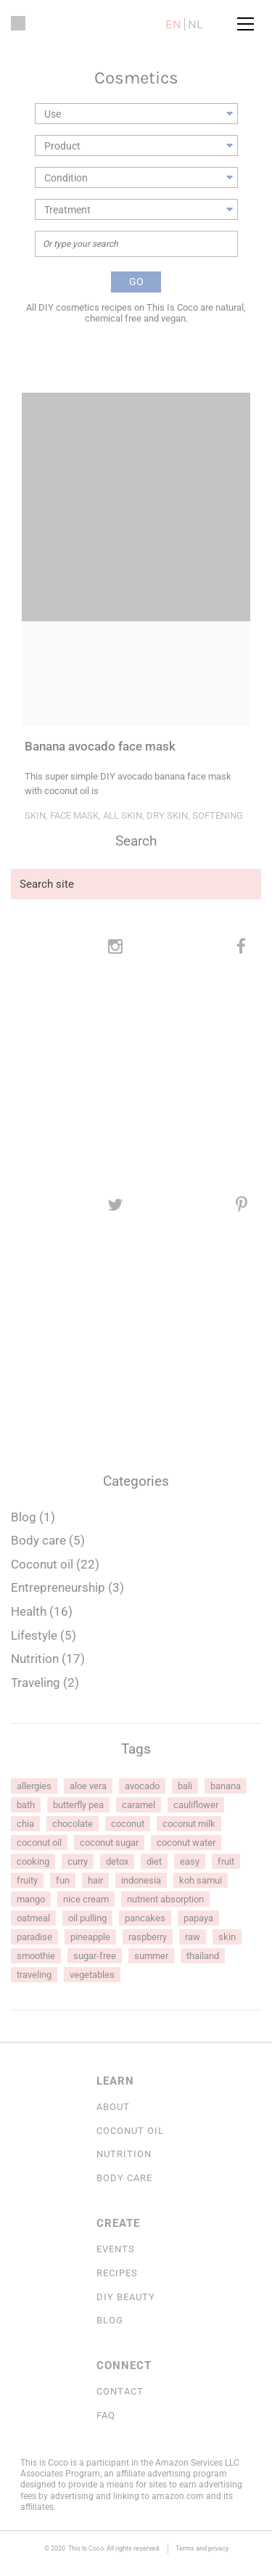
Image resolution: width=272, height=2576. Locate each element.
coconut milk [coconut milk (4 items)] (188, 1823)
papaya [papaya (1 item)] (198, 1918)
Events (115, 2249)
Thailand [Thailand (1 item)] (202, 1955)
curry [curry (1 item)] (77, 1861)
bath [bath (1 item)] (26, 1804)
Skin (35, 815)
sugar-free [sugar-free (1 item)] (94, 1955)
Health (28, 1611)
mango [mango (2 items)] (31, 1899)
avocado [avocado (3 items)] (142, 1785)
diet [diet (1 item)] (154, 1861)
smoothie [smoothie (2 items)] (36, 1955)
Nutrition (35, 1658)
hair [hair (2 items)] (95, 1880)
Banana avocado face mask (100, 746)
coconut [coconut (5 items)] (127, 1823)
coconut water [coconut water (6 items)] (186, 1842)
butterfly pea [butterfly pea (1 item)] (78, 1804)
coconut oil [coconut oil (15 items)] (39, 1842)
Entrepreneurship (58, 1587)
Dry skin (167, 815)
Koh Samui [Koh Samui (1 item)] (200, 1880)
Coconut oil (42, 1564)
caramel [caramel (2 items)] (138, 1804)
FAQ (105, 2415)
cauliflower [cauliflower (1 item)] (195, 1804)
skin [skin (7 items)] (227, 1936)
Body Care (124, 2177)
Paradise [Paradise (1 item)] (34, 1936)
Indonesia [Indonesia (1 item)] (141, 1880)
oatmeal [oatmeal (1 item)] (33, 1918)
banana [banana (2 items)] (225, 1785)
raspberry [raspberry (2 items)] (147, 1936)
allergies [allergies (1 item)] (34, 1785)
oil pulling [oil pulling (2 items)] (87, 1918)
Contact (120, 2391)
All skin (122, 815)
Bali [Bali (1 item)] (185, 1785)
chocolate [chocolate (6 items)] (72, 1823)
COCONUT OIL (130, 2130)
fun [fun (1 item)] (63, 1880)
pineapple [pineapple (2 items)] (90, 1936)
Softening (217, 815)
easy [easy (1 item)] (189, 1861)
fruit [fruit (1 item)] (226, 1861)
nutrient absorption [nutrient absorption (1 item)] (165, 1899)
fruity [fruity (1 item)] (27, 1880)
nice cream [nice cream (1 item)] (86, 1899)
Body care (38, 1540)
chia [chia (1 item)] (25, 1823)
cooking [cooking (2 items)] (33, 1861)
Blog (23, 1517)
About (113, 2106)
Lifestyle (34, 1635)
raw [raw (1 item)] (192, 1936)
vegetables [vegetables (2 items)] (92, 1974)
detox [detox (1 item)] (117, 1861)
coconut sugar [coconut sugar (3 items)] (109, 1842)
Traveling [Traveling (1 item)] (34, 1974)
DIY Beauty (125, 2296)
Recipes (117, 2273)
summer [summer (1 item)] (151, 1955)
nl (195, 24)
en (173, 24)
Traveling (35, 1682)
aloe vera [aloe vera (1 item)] (88, 1785)
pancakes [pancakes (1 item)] (145, 1918)
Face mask (74, 815)
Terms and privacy (202, 2548)
